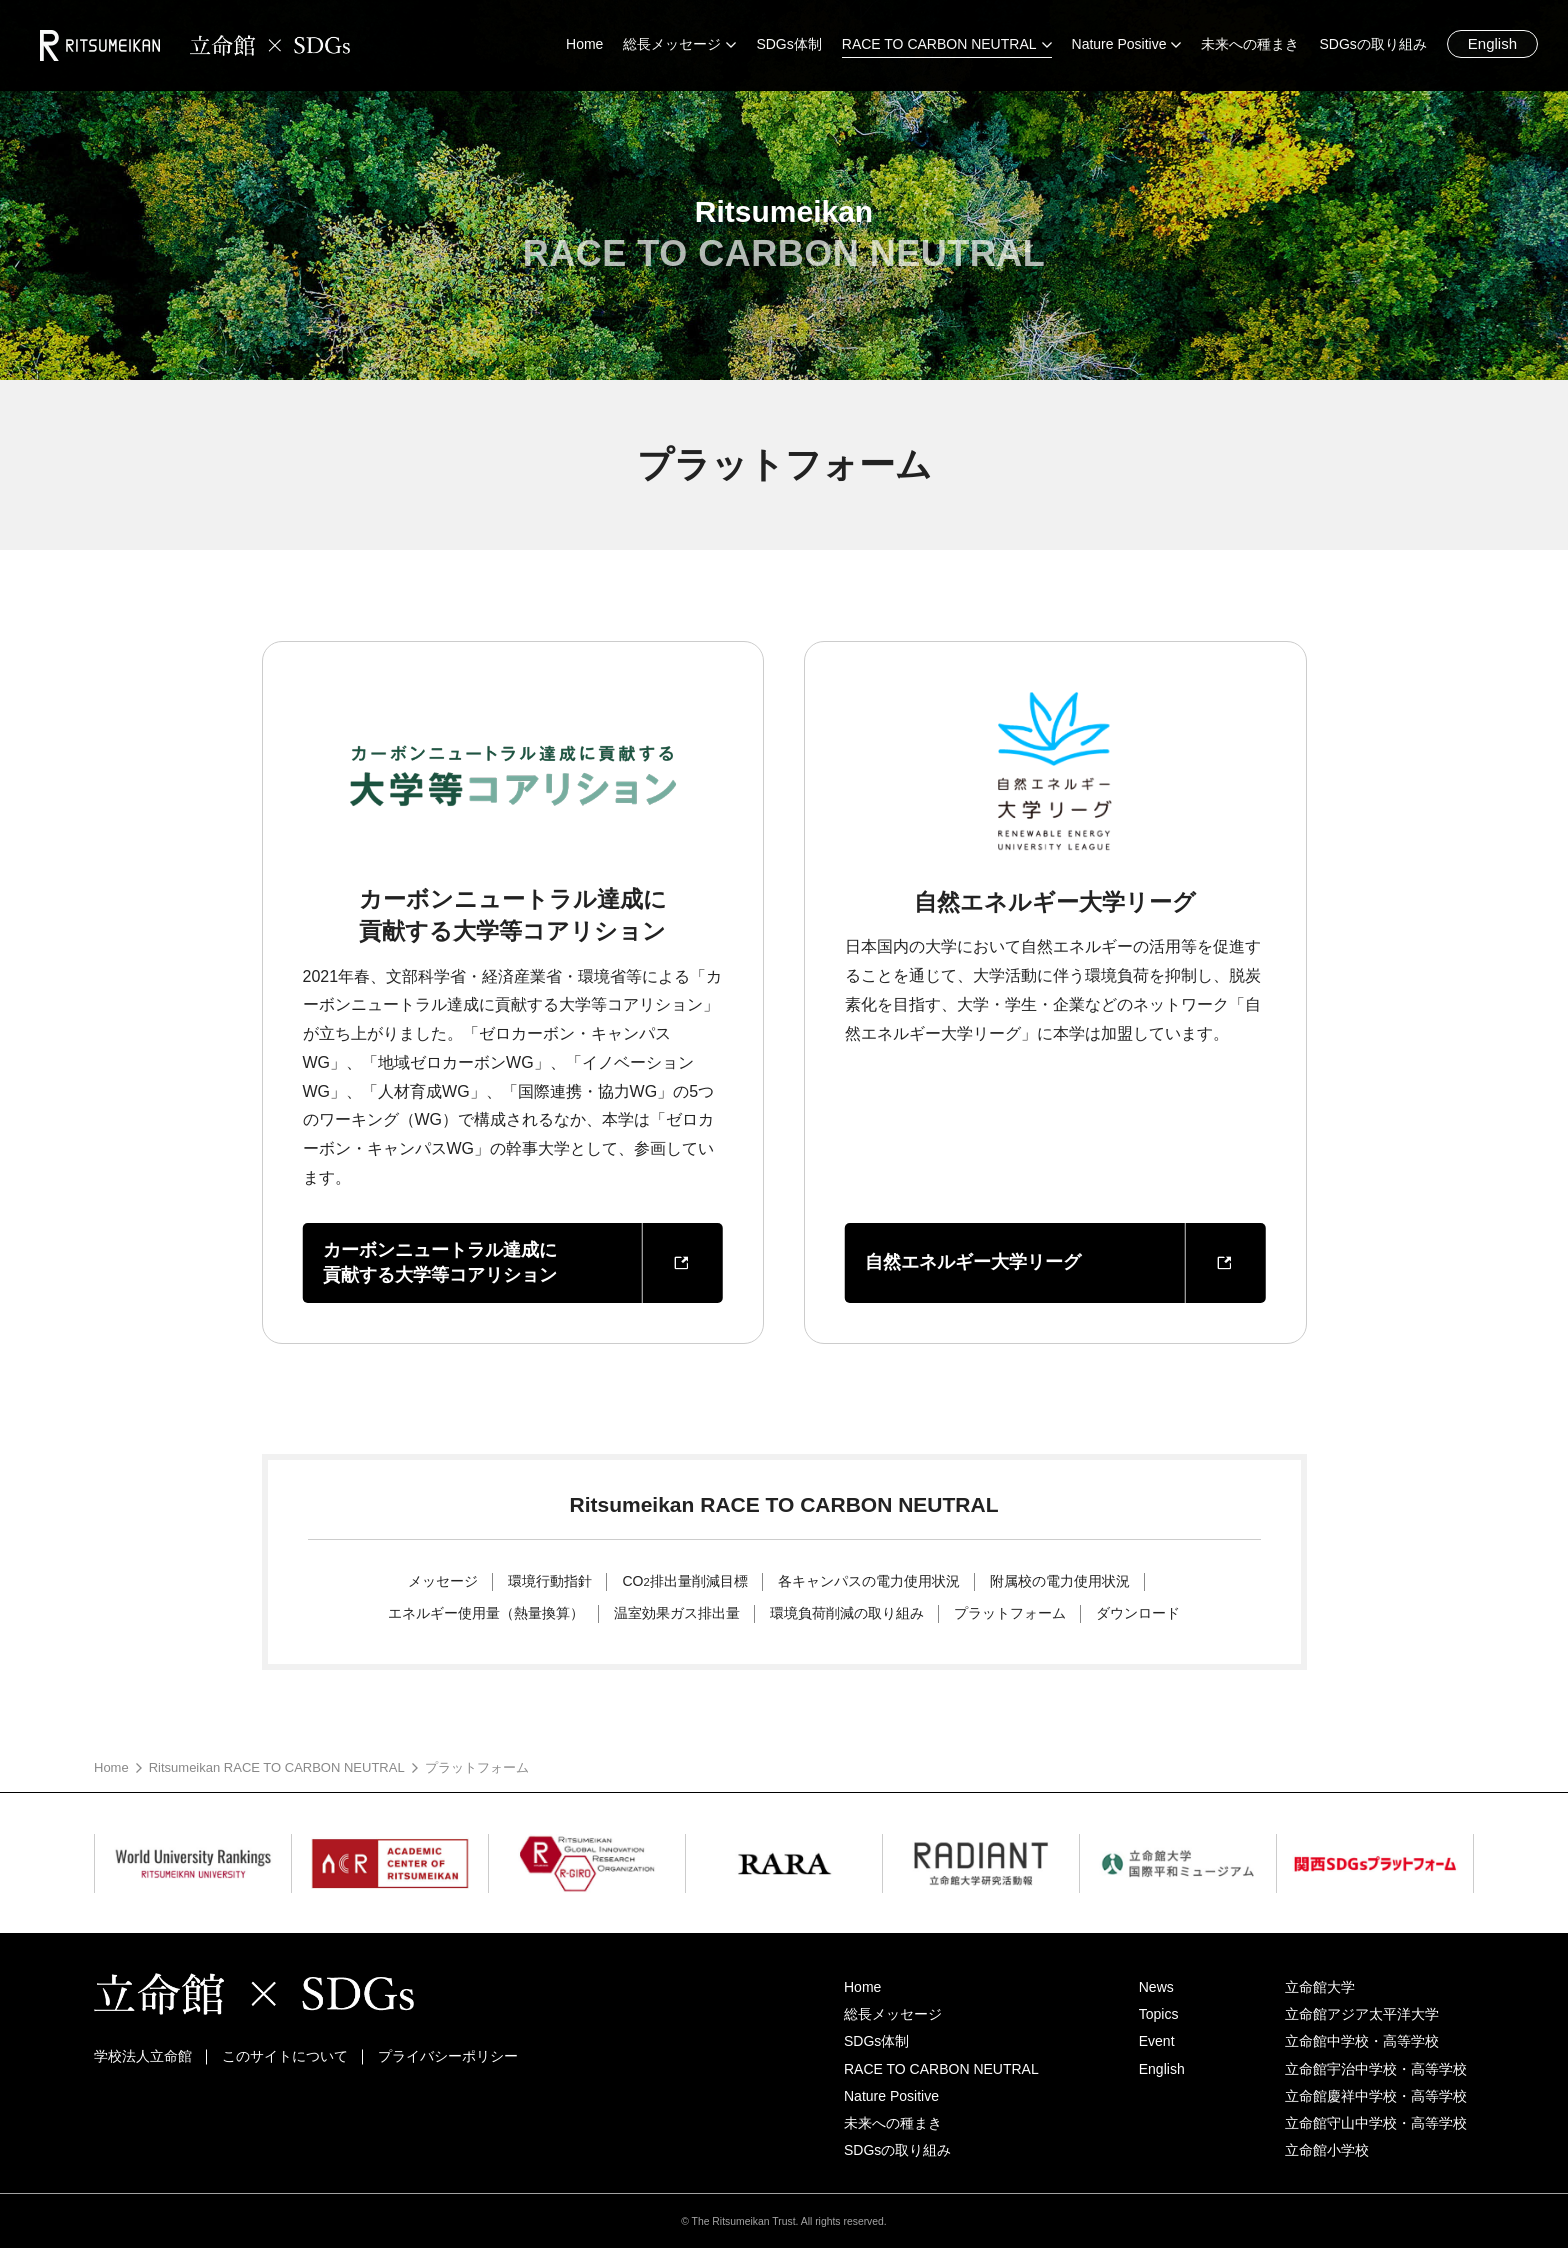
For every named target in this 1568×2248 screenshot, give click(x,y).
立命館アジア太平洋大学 (1362, 2014)
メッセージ (443, 1581)
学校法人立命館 (143, 2056)
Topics (1159, 2014)
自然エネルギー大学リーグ (973, 1262)
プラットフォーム (1010, 1613)
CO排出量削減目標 (684, 1581)
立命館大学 (1320, 1987)
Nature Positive (891, 2096)
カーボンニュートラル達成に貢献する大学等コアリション (440, 1262)
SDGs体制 (876, 2041)
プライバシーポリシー (448, 2056)
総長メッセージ (893, 2014)
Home (111, 1767)
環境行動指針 (550, 1581)
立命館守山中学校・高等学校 (1376, 2123)
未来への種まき (893, 2123)
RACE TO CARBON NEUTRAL (941, 2069)
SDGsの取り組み (897, 2150)
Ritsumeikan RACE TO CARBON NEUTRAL (277, 1767)
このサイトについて (285, 2056)
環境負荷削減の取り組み (847, 1613)
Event (1157, 2041)
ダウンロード (1138, 1613)
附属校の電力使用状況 (1060, 1581)
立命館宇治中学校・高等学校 (1376, 2069)
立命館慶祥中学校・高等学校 (1376, 2096)
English (1492, 43)
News (1156, 1987)
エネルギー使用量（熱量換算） (486, 1613)
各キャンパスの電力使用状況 (869, 1581)
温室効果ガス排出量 (677, 1613)
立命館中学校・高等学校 (1362, 2041)
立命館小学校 (1327, 2150)
